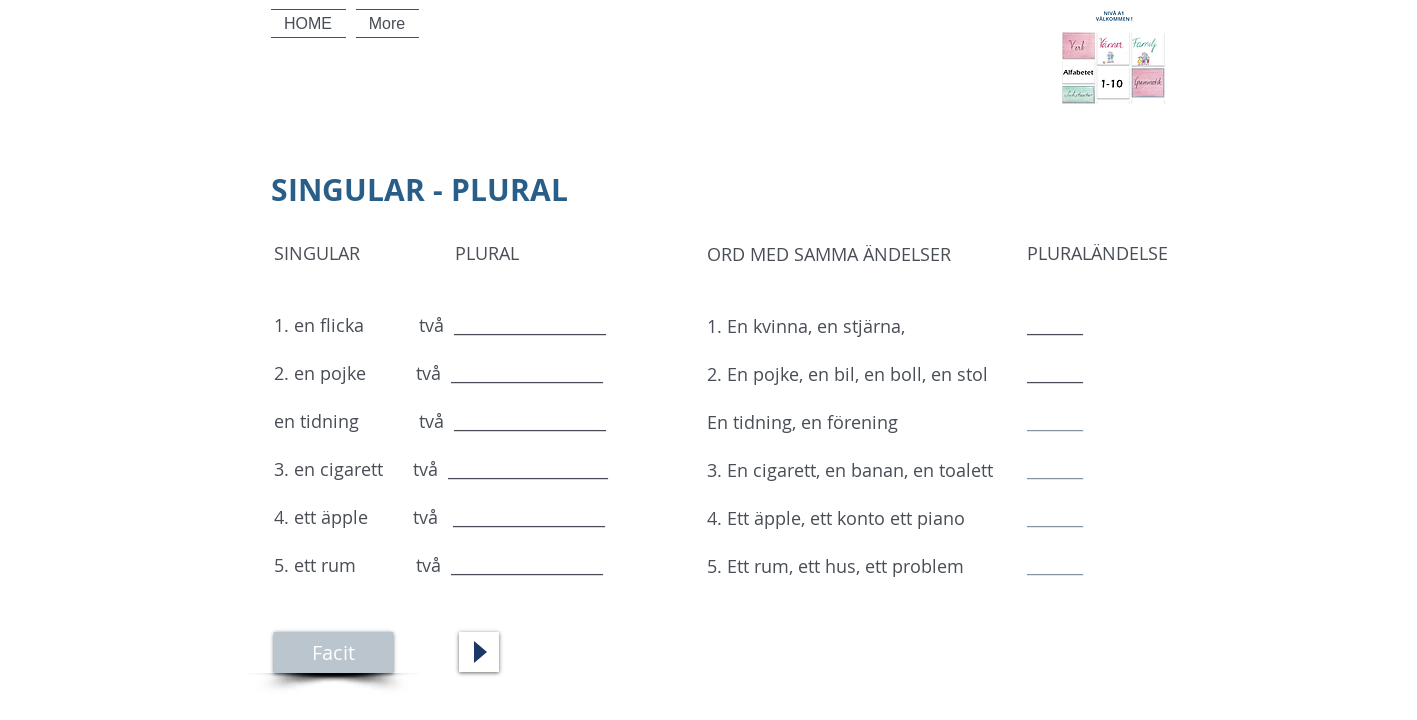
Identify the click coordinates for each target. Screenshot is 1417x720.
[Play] (479, 652)
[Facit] (333, 652)
